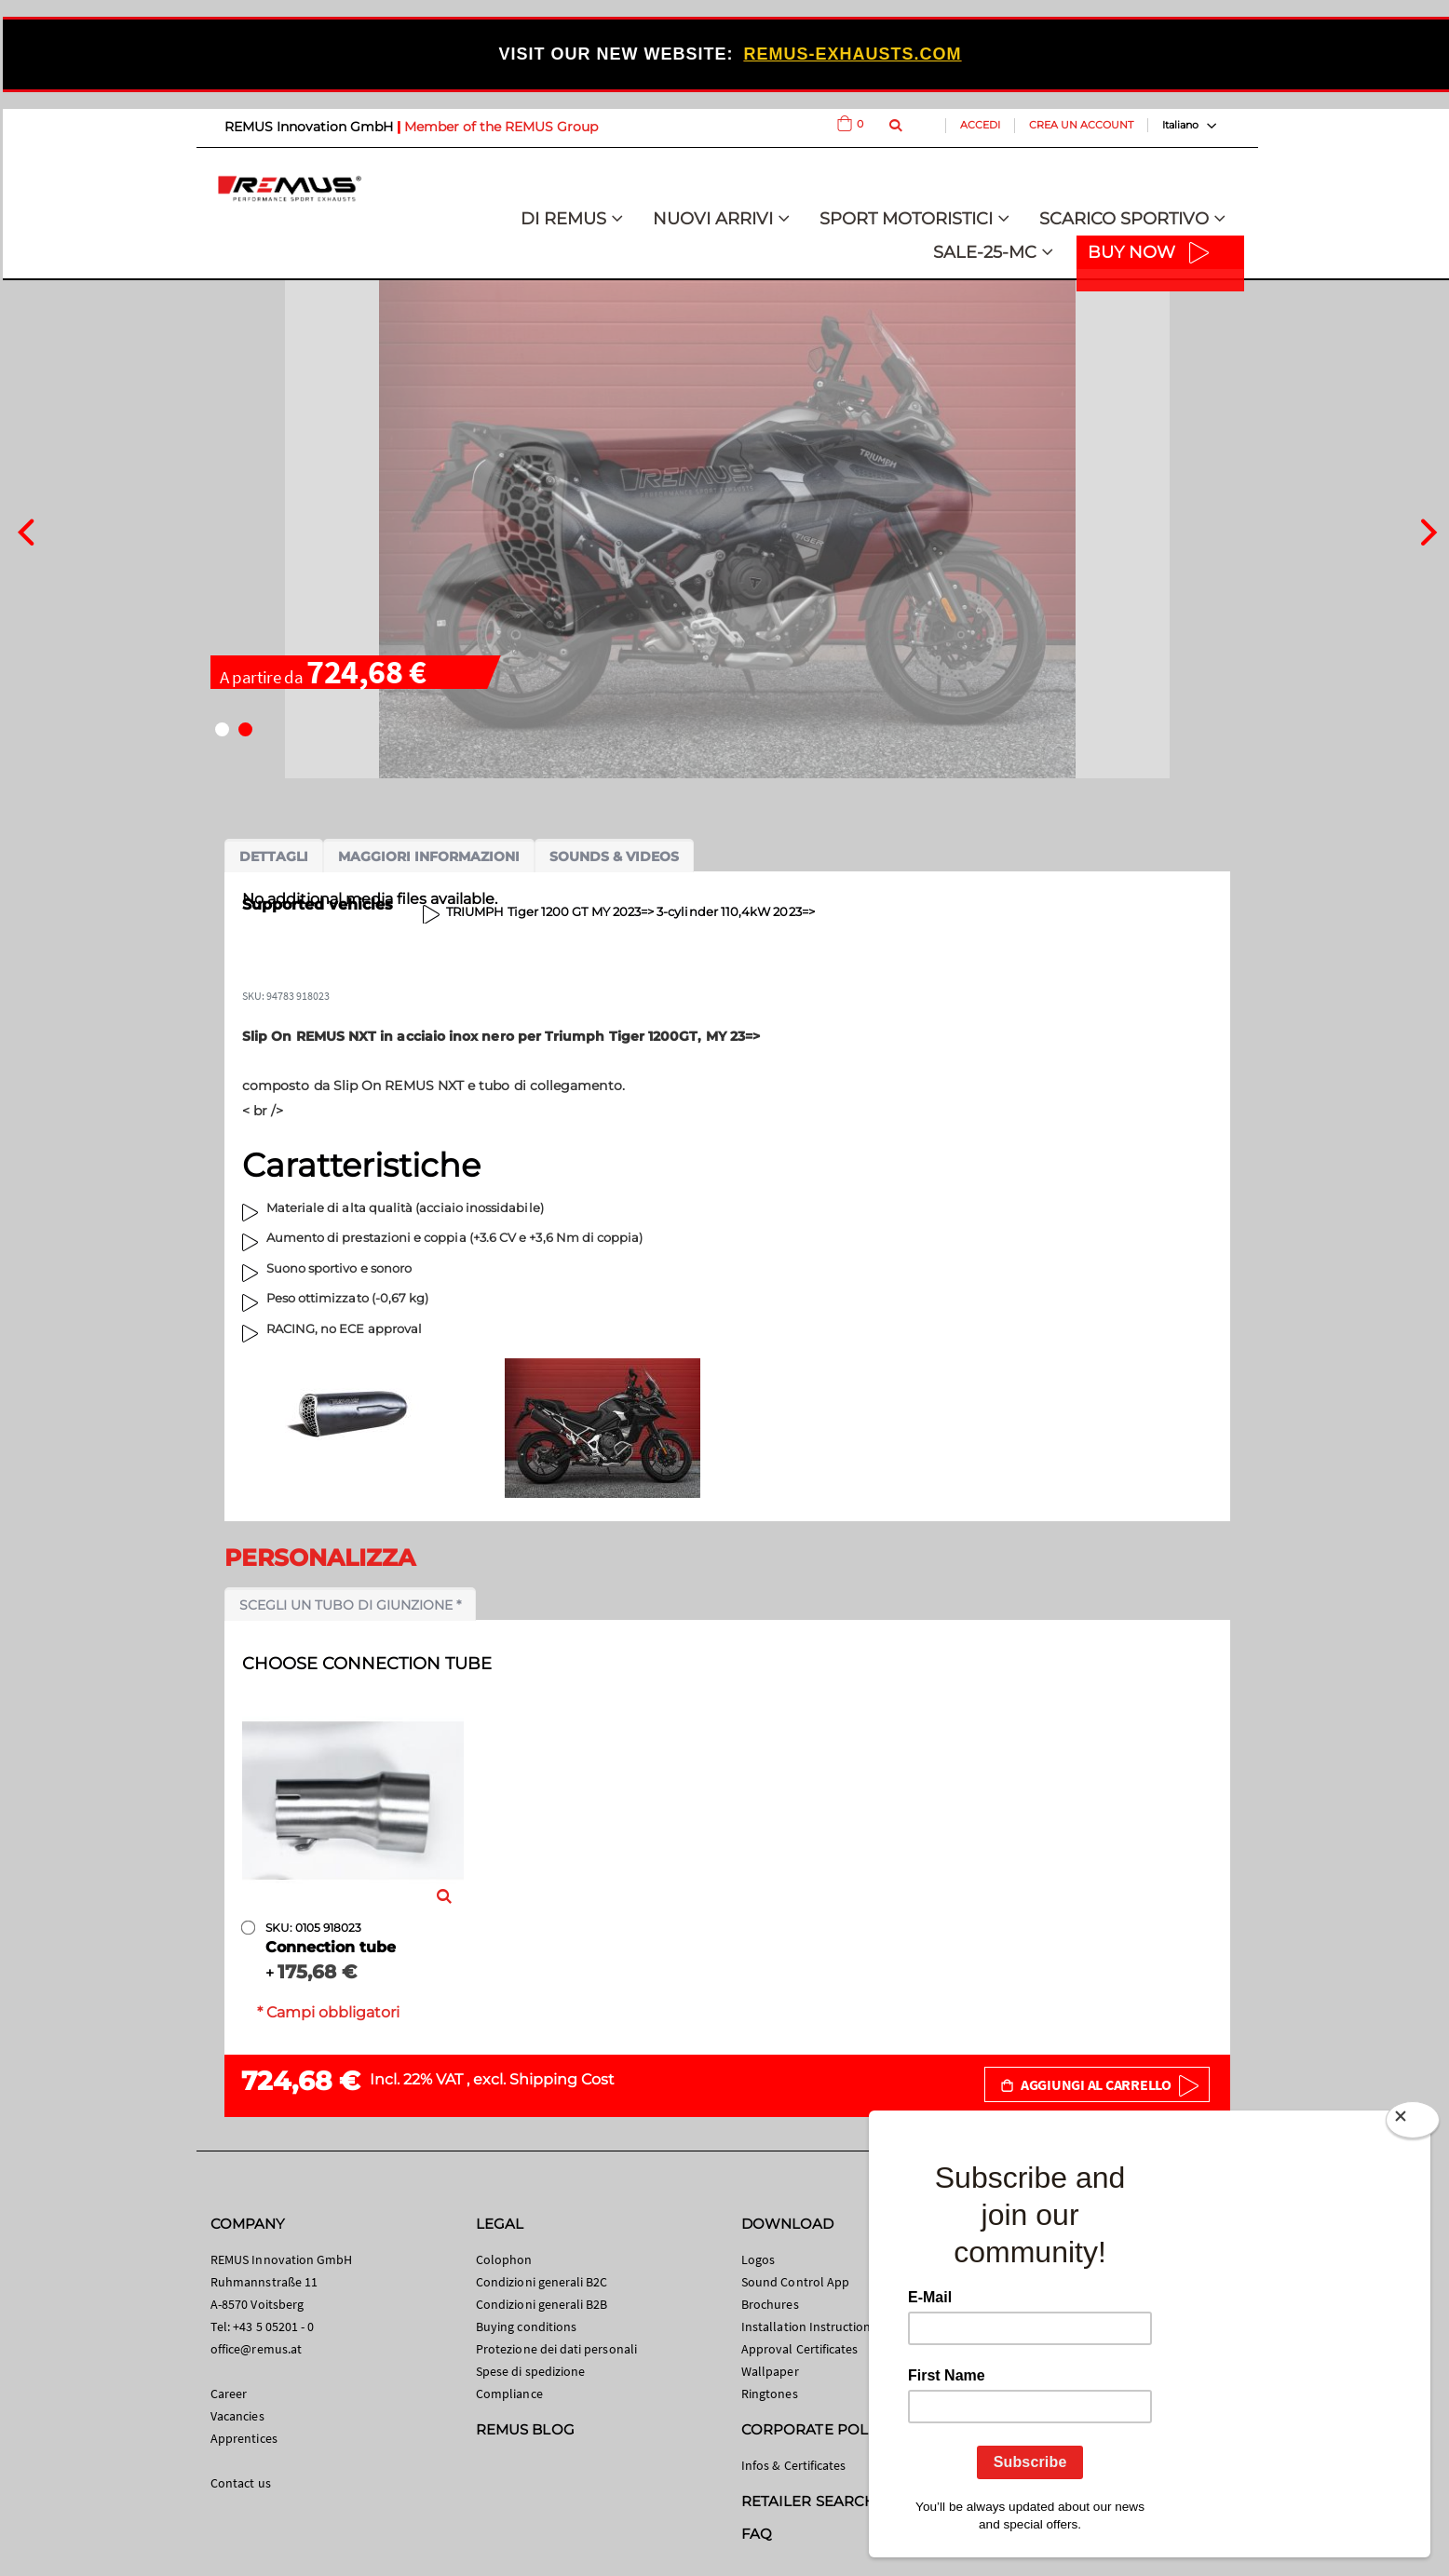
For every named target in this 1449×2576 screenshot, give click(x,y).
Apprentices (244, 2438)
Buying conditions (526, 2326)
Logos (758, 2259)
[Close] (1413, 2123)
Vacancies (237, 2415)
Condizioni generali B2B (542, 2304)
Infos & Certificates (793, 2465)
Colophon (504, 2259)
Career (228, 2393)
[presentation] (25, 529)
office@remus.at (256, 2348)
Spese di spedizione (530, 2371)
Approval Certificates (799, 2348)
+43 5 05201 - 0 (273, 2326)
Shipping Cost (562, 2079)
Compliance (509, 2393)
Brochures (770, 2304)
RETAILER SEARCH (808, 2501)
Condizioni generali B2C (542, 2281)
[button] (222, 729)
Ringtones (769, 2393)
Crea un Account (1081, 124)
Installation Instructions (809, 2326)
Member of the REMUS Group (501, 126)
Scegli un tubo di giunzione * (350, 1605)
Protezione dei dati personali (556, 2348)
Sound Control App (795, 2281)
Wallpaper (770, 2371)
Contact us (240, 2483)
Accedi (980, 124)
